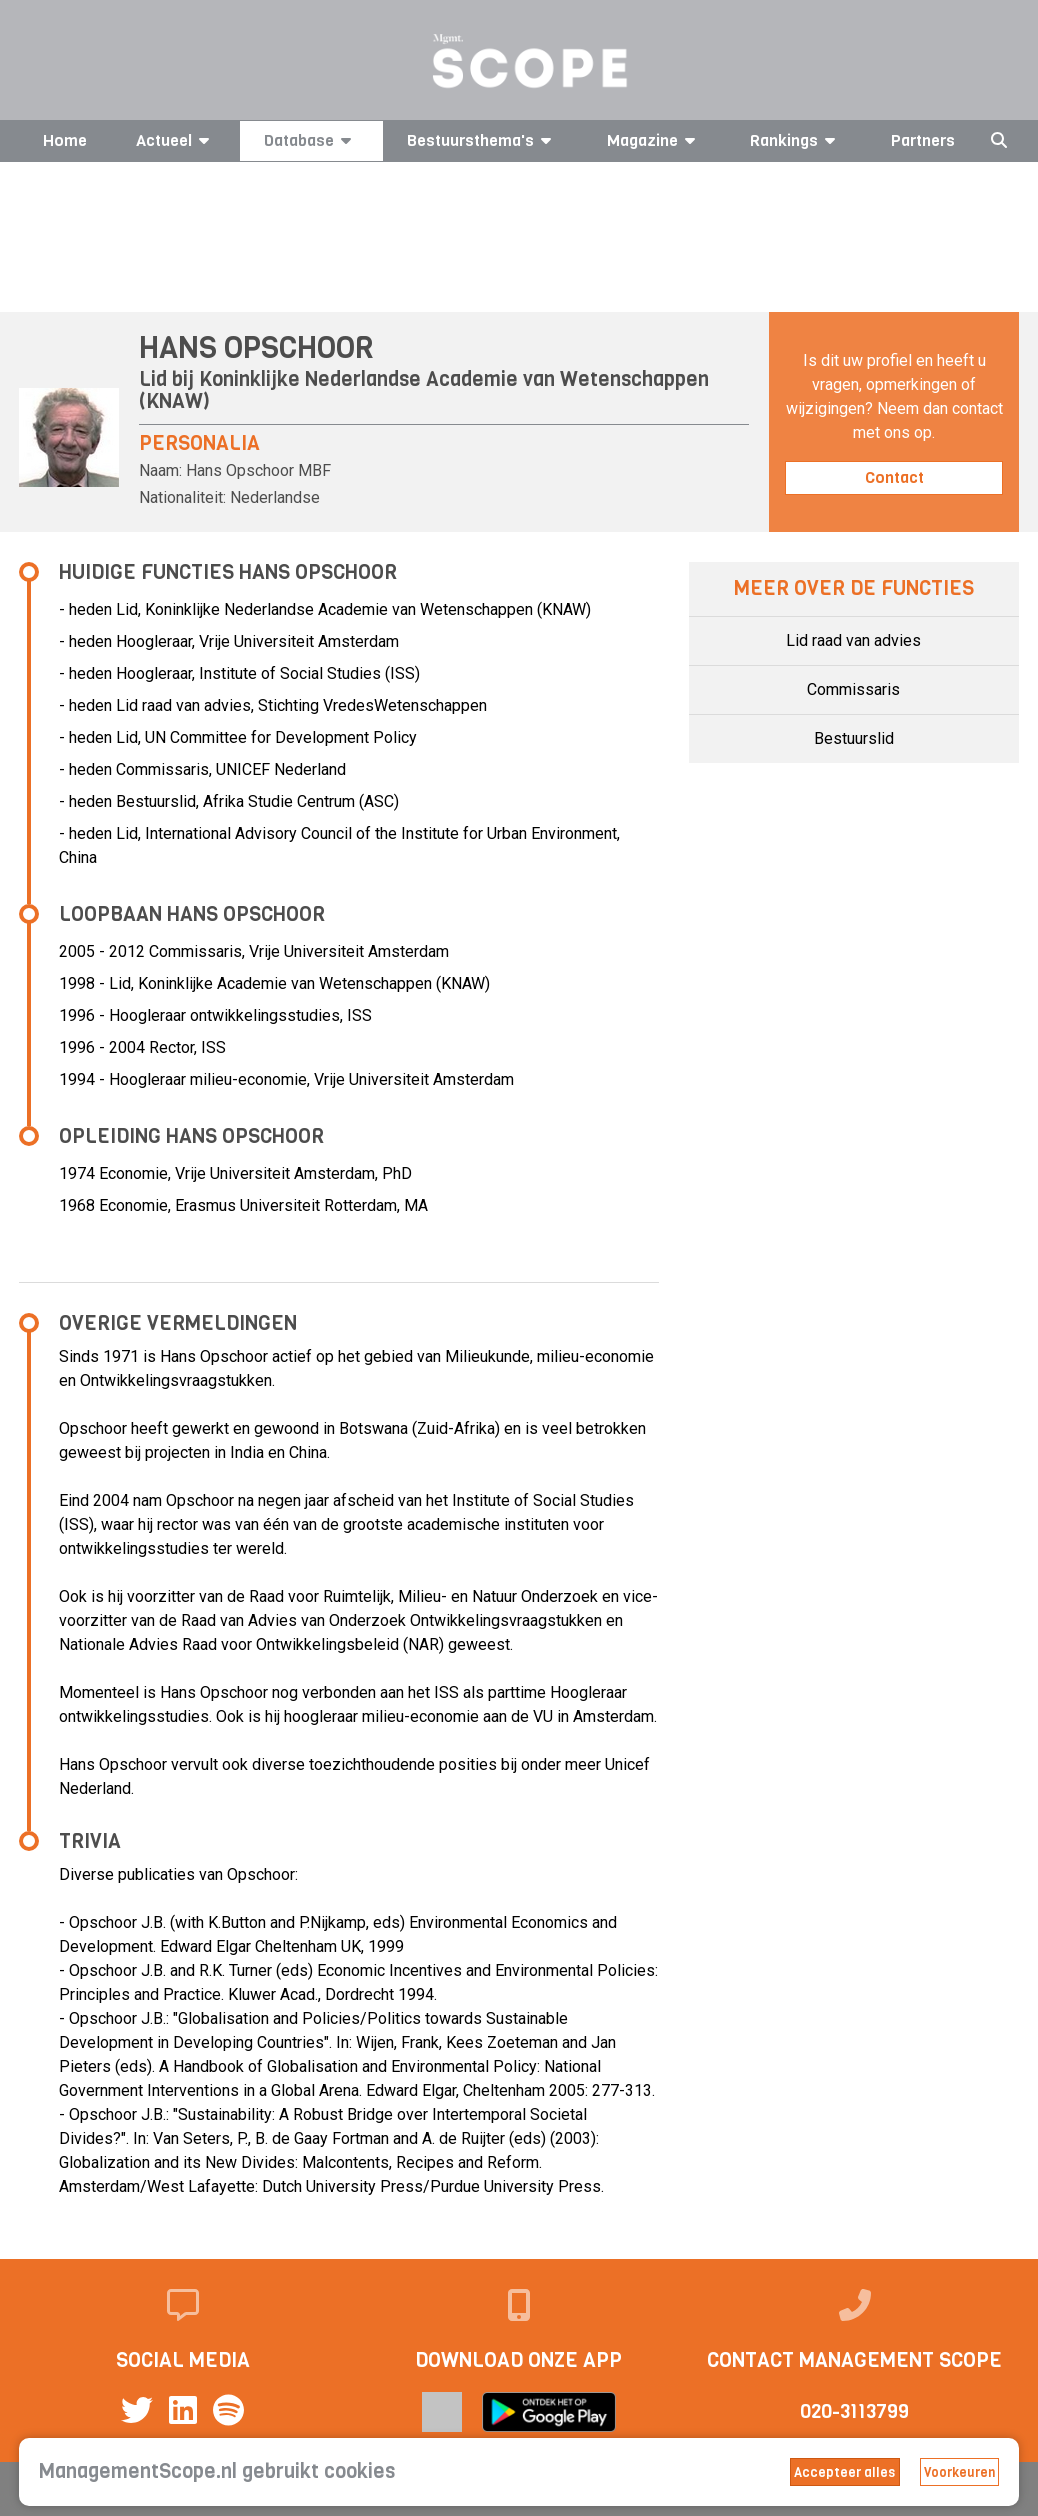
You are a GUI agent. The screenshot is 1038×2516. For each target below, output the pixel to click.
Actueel (176, 140)
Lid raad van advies (853, 640)
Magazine (654, 140)
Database (311, 140)
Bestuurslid (854, 738)
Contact (894, 477)
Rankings (796, 140)
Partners (923, 140)
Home (65, 140)
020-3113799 (854, 2411)
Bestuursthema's (482, 140)
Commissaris (853, 689)
